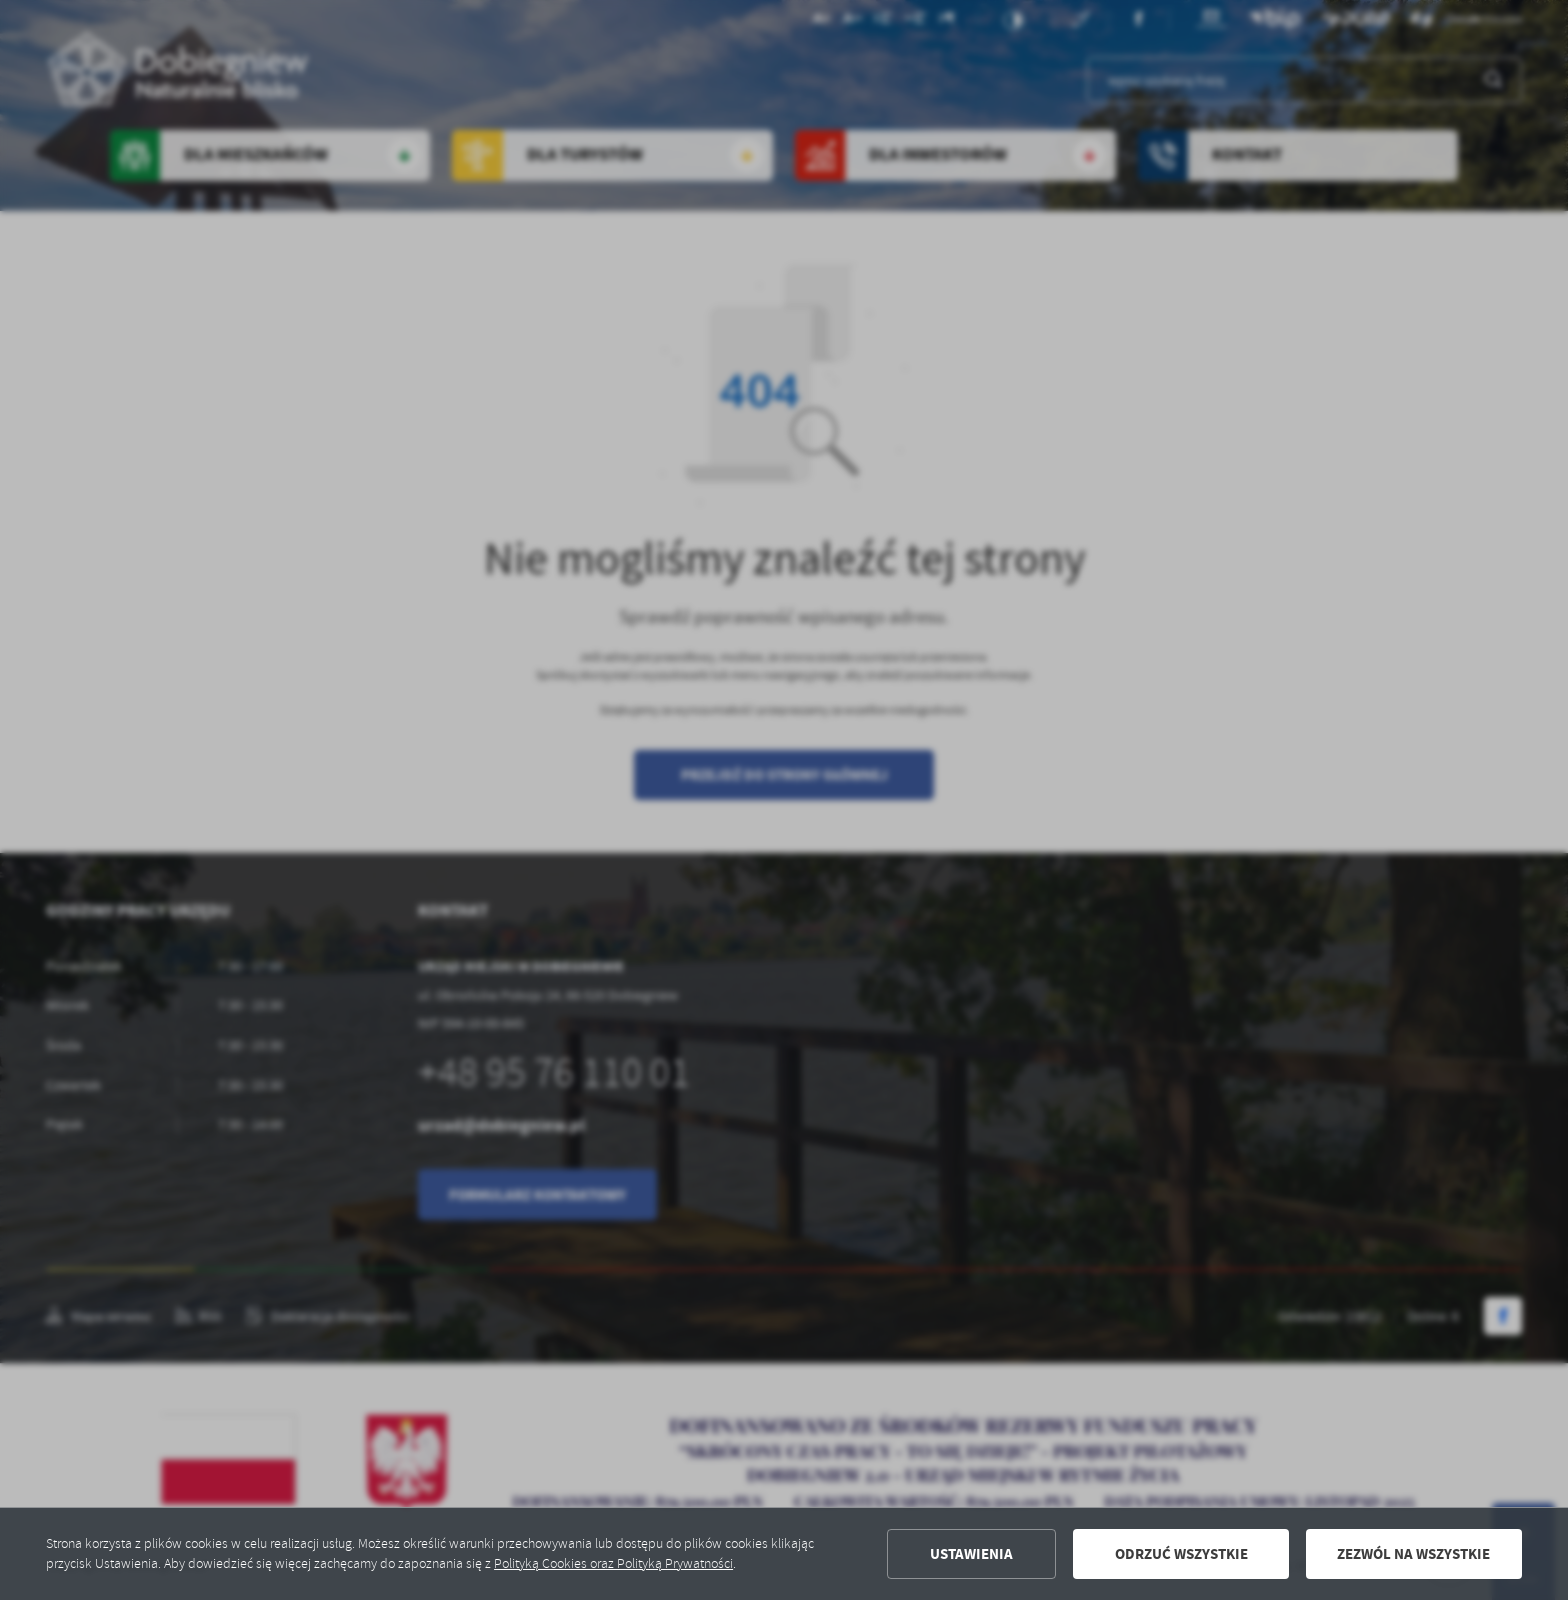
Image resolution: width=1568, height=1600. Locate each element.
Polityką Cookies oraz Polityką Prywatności (613, 1563)
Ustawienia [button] (971, 1554)
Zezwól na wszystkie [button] (1413, 1554)
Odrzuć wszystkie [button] (1181, 1554)
